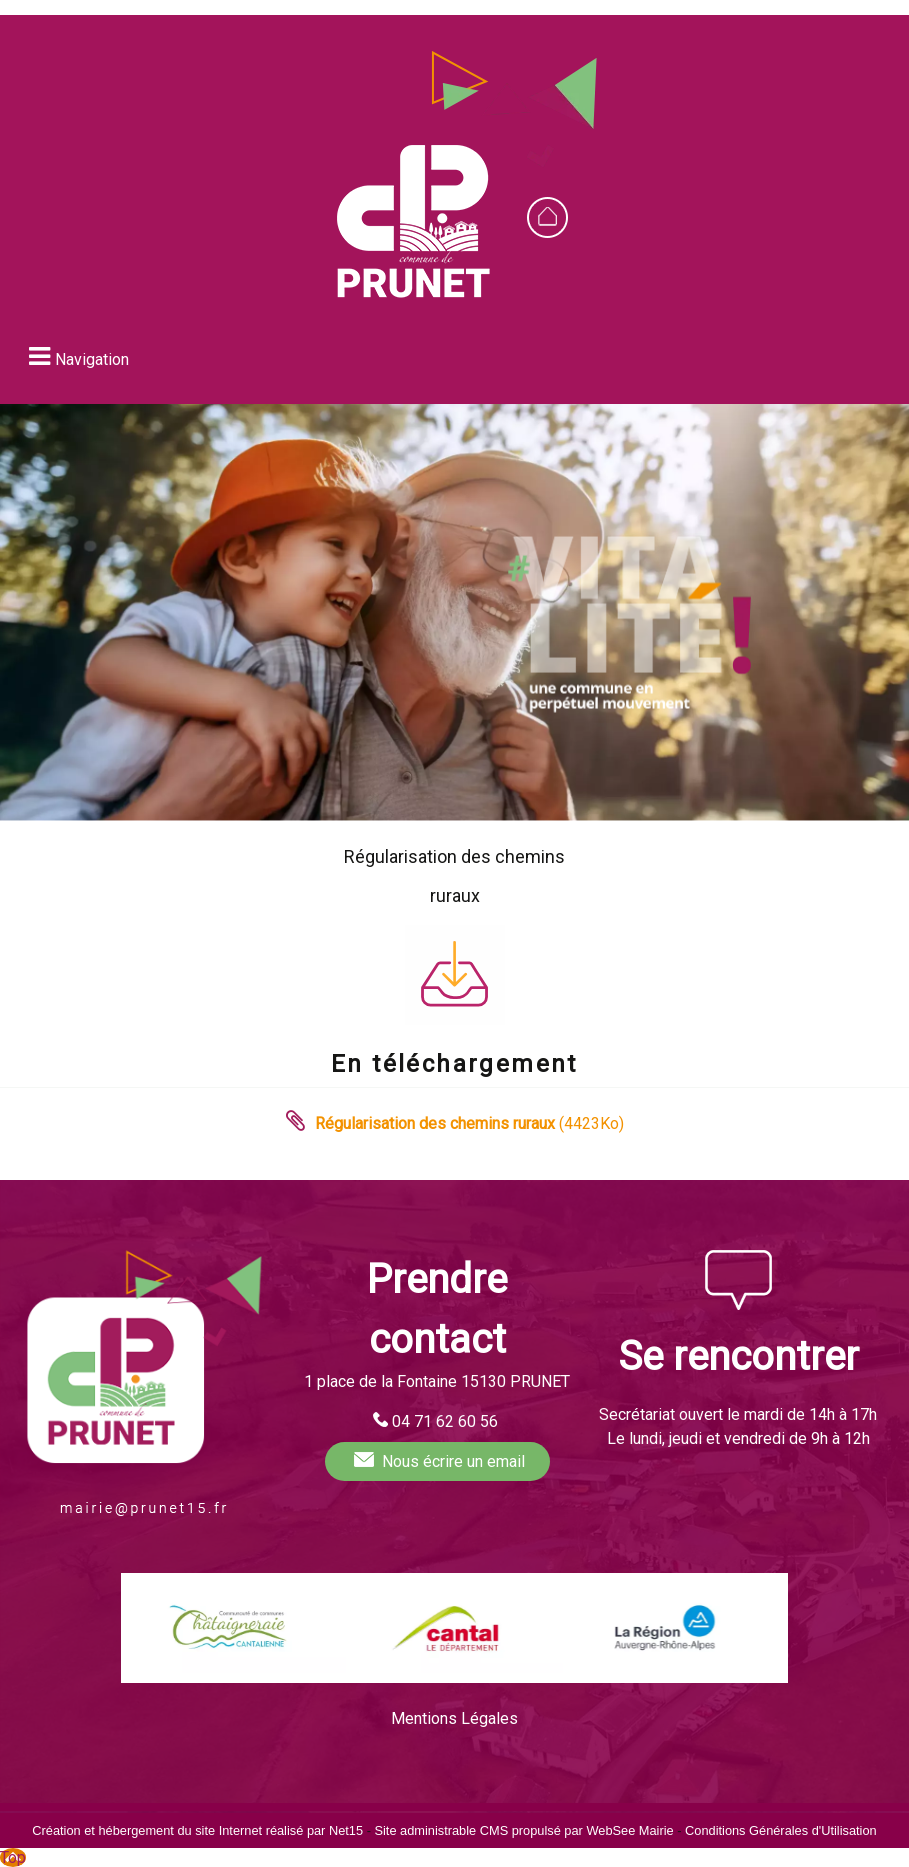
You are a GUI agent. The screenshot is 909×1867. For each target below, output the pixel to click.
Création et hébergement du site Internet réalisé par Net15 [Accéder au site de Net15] (197, 1830)
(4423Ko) (469, 1123)
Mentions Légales (454, 1718)
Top (13, 1857)
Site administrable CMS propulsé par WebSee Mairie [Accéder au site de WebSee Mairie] (523, 1830)
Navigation (92, 359)
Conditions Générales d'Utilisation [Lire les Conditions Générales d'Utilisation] (781, 1830)
